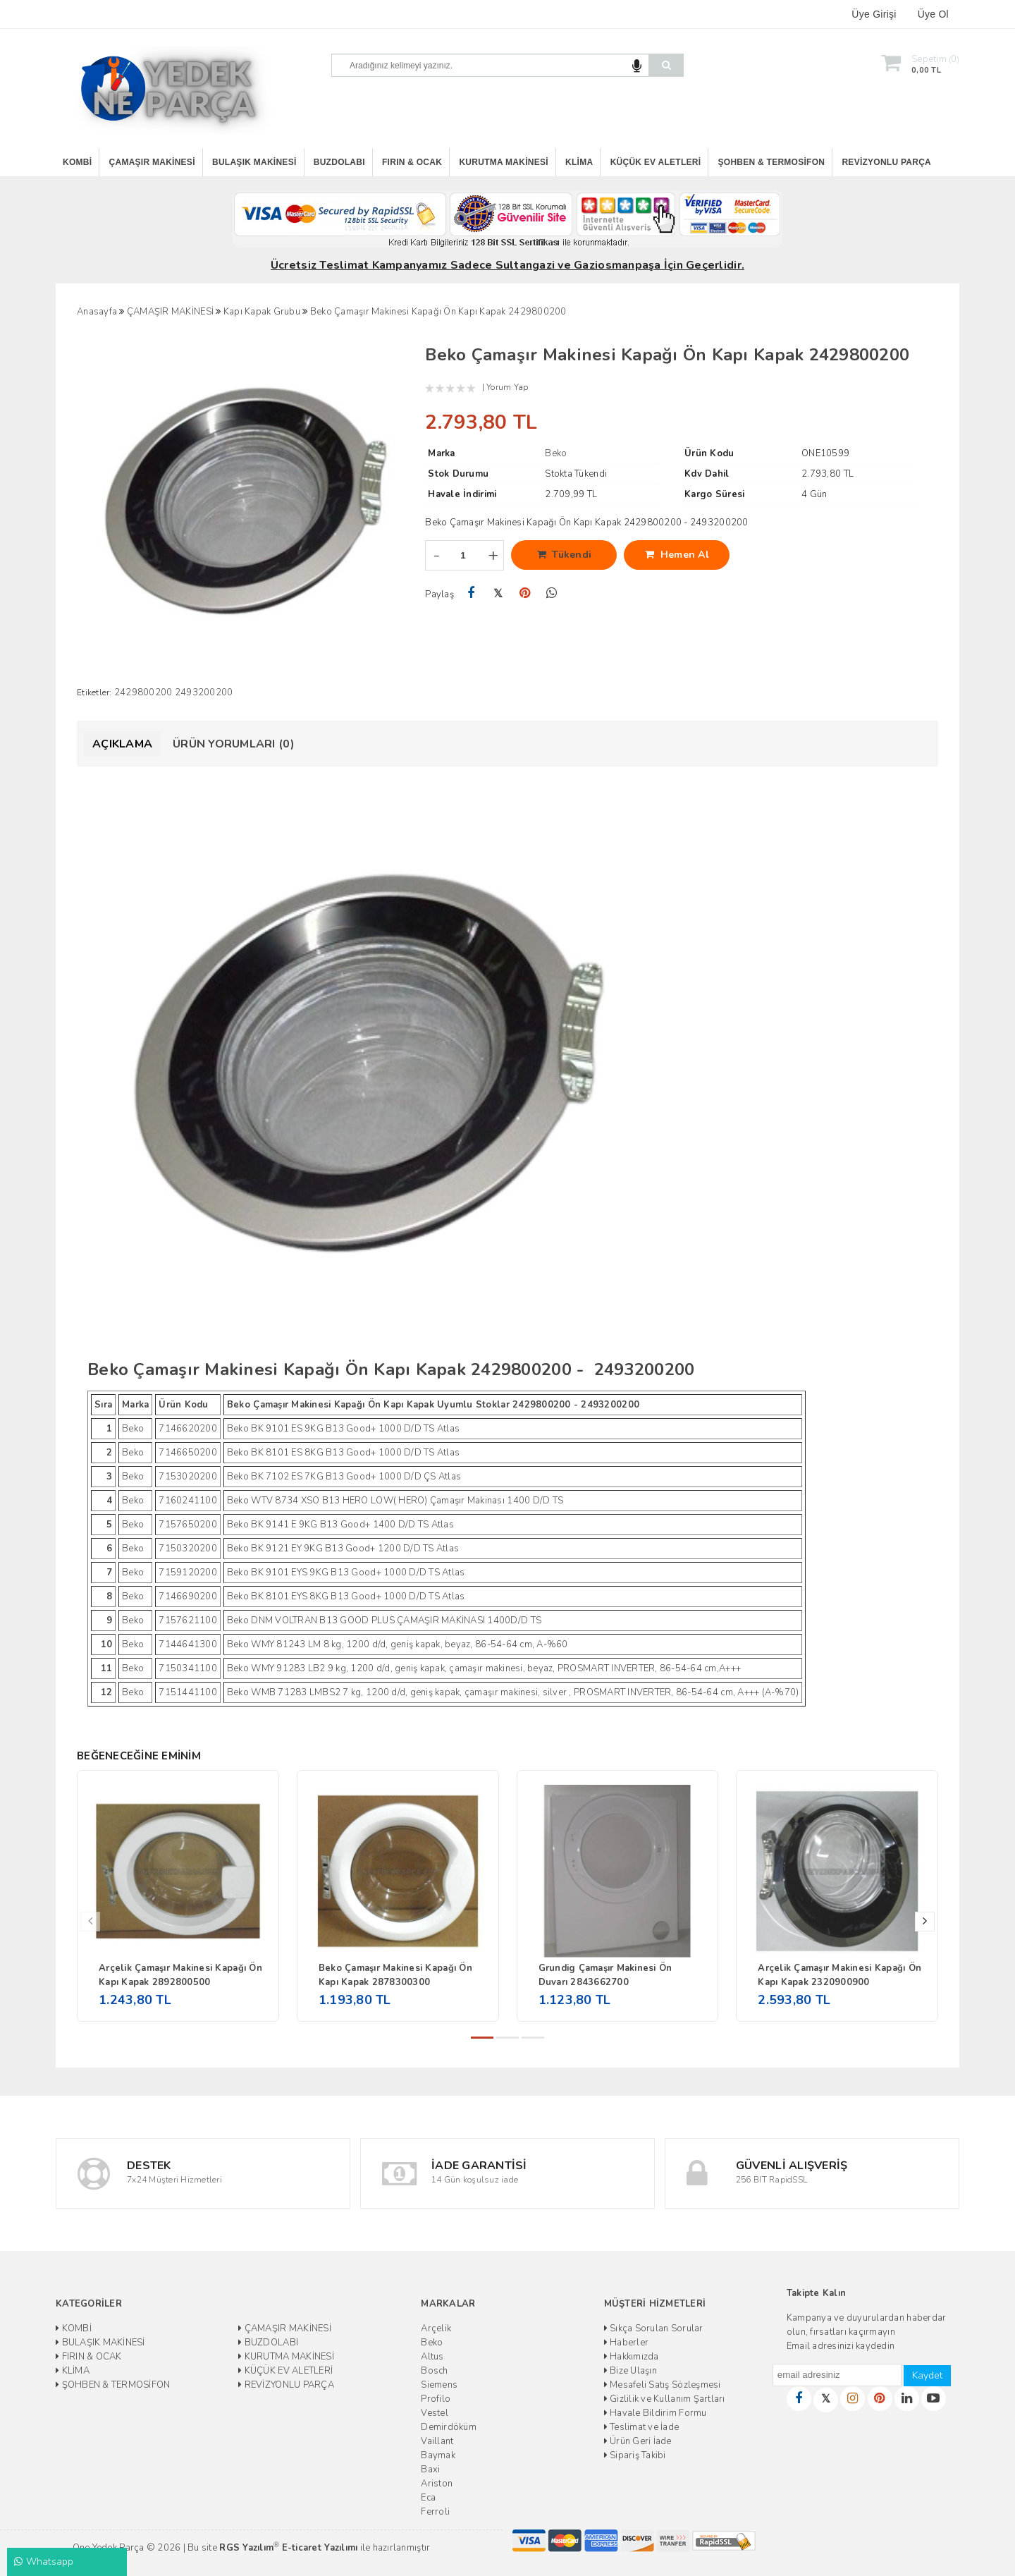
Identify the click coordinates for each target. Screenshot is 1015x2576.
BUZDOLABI (339, 162)
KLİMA (579, 162)
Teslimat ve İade (641, 2427)
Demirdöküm (448, 2427)
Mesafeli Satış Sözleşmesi (662, 2385)
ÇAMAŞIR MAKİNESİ (152, 162)
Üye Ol (933, 14)
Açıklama (122, 744)
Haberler (626, 2342)
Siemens (439, 2385)
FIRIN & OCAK (412, 162)
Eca (428, 2497)
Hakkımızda (631, 2356)
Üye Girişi (873, 14)
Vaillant (437, 2441)
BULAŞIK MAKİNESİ (254, 162)
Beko (432, 2342)
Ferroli (435, 2511)
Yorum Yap (507, 387)
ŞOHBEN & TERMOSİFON (771, 162)
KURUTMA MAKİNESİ (503, 162)
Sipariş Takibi (635, 2455)
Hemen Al (677, 554)
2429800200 (143, 692)
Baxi (430, 2469)
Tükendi (564, 554)
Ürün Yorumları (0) (234, 744)
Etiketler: (94, 692)
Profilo (435, 2399)
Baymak (438, 2455)
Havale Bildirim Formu (655, 2413)
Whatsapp (44, 2561)
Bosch (434, 2370)
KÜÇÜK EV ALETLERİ (655, 162)
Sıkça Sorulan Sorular (653, 2328)
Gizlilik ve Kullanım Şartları (664, 2399)
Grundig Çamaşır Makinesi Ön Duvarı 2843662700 (605, 1975)
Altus (432, 2356)
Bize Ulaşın (630, 2370)
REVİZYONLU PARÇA (886, 162)
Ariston (437, 2483)
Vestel (434, 2413)
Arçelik (436, 2328)
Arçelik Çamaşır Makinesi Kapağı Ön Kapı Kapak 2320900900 (839, 1975)
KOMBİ (77, 162)
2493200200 (204, 692)
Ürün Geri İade (638, 2441)
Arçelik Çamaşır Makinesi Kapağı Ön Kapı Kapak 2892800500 (180, 1975)
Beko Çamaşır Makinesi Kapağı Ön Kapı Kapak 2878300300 (395, 1975)
